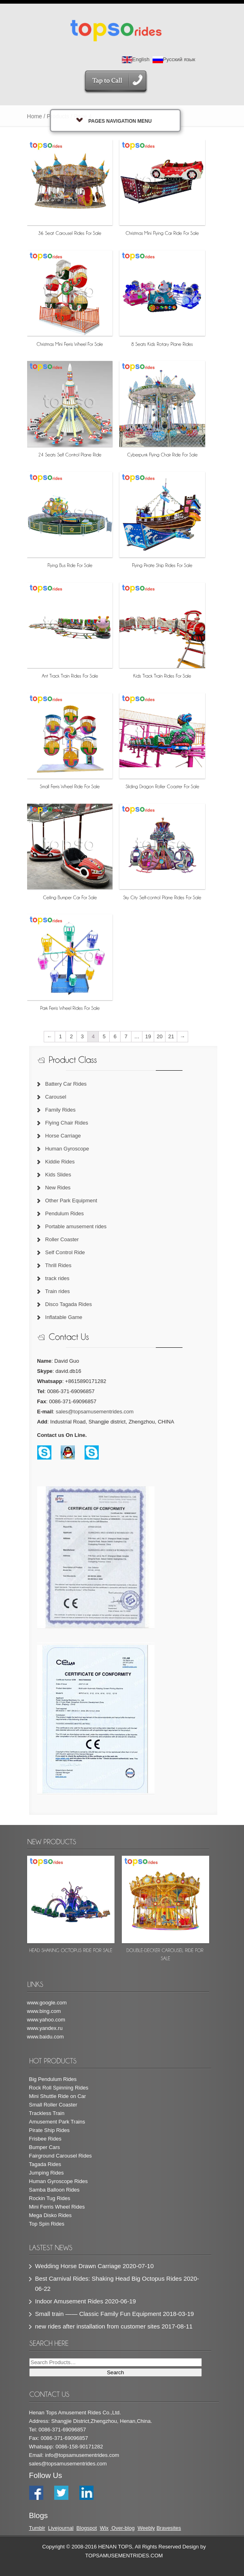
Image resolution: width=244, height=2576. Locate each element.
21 (171, 1036)
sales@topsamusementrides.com (95, 1412)
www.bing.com (44, 2011)
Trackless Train (47, 2113)
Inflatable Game (64, 1317)
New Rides (58, 1187)
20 (159, 1036)
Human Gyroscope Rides (58, 2181)
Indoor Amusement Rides (69, 2301)
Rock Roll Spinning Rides (59, 2088)
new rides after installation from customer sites (97, 2326)
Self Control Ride (65, 1252)
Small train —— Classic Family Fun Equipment (98, 2313)
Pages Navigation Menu (114, 121)
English (136, 59)
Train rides (57, 1291)
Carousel (55, 1097)
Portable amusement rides (76, 1226)
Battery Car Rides (66, 1084)
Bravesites (169, 2528)
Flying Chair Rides (66, 1123)
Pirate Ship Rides (49, 2130)
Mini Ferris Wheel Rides (57, 2207)
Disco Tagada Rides (68, 1304)
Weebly (146, 2528)
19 (148, 1036)
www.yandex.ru (45, 2028)
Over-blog (123, 2528)
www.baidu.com (45, 2037)
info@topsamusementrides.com (82, 2455)
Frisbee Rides (45, 2139)
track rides (57, 1278)
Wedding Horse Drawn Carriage (78, 2265)
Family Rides (60, 1110)
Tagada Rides (45, 2164)
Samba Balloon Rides (54, 2190)
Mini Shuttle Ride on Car (57, 2096)
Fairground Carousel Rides (60, 2156)
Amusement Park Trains (57, 2122)
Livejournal (61, 2528)
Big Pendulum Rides (53, 2079)
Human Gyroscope (67, 1149)
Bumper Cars (44, 2147)
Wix (104, 2528)
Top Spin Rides (46, 2224)
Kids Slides (58, 1175)
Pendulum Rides (64, 1213)
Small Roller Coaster (53, 2105)
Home (34, 116)
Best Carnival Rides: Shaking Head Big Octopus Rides (108, 2278)
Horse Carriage (63, 1136)
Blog (81, 2528)
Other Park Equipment (71, 1200)
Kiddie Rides (60, 1162)
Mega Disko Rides (50, 2215)
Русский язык (174, 59)
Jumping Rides (46, 2173)
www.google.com (47, 2003)
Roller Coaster (62, 1239)
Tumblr (37, 2528)
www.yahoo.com (46, 2020)
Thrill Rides (58, 1265)
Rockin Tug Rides (49, 2198)
